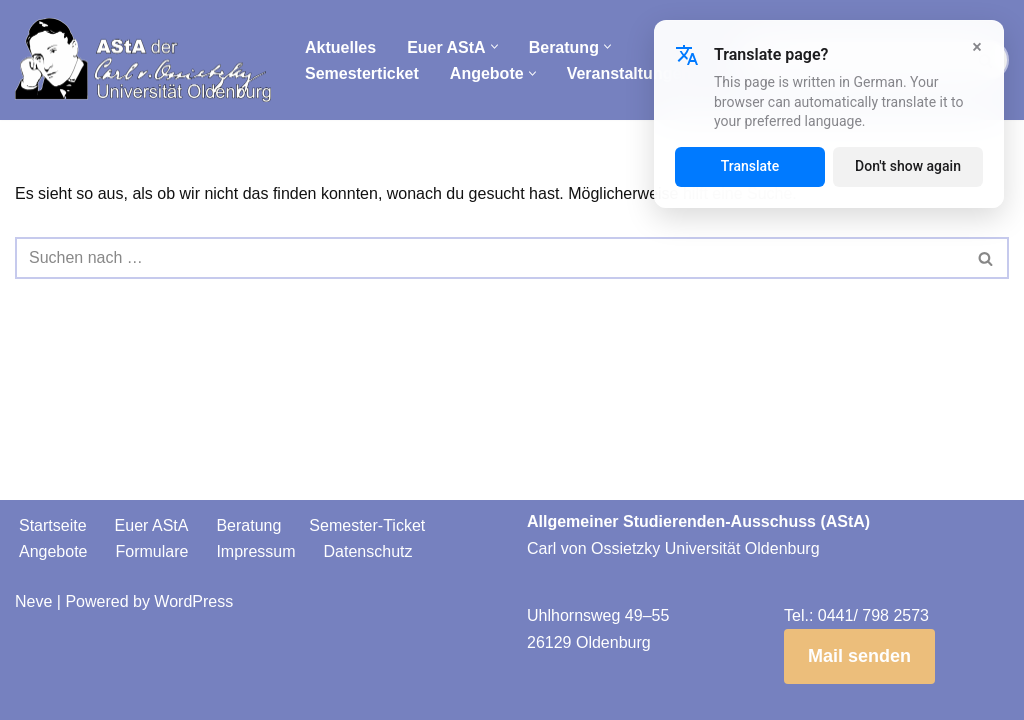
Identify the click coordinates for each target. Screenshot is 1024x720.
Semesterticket (362, 73)
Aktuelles (340, 47)
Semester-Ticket (367, 525)
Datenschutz (368, 551)
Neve (33, 601)
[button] (494, 46)
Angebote (53, 551)
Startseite (53, 525)
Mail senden (859, 656)
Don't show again (908, 166)
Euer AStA (152, 525)
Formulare (152, 551)
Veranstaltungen (629, 73)
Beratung (248, 525)
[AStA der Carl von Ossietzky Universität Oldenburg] (143, 60)
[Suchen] (489, 258)
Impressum (255, 551)
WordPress (193, 601)
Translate (750, 166)
